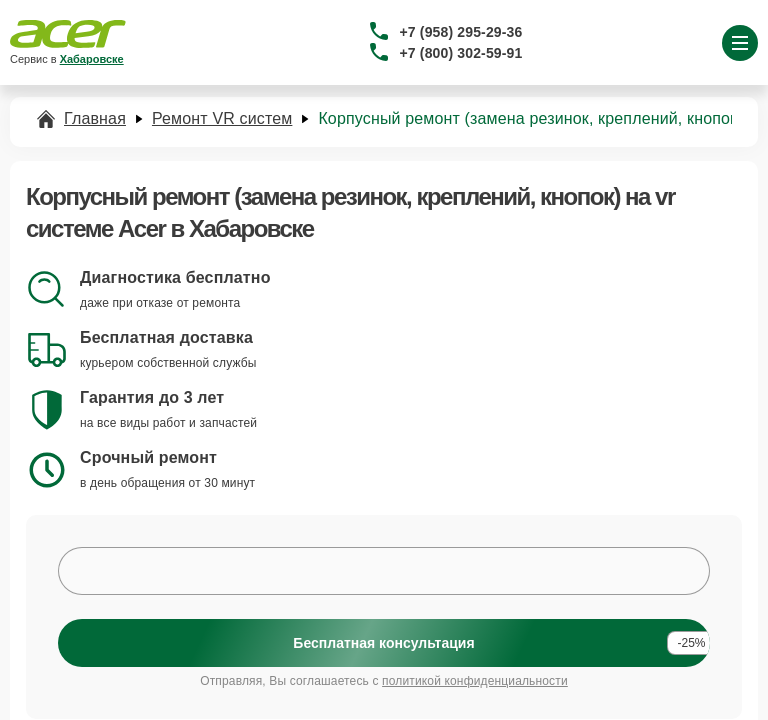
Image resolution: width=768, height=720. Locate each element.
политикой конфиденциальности (475, 681)
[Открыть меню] (740, 43)
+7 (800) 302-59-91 (461, 53)
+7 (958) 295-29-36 (461, 32)
